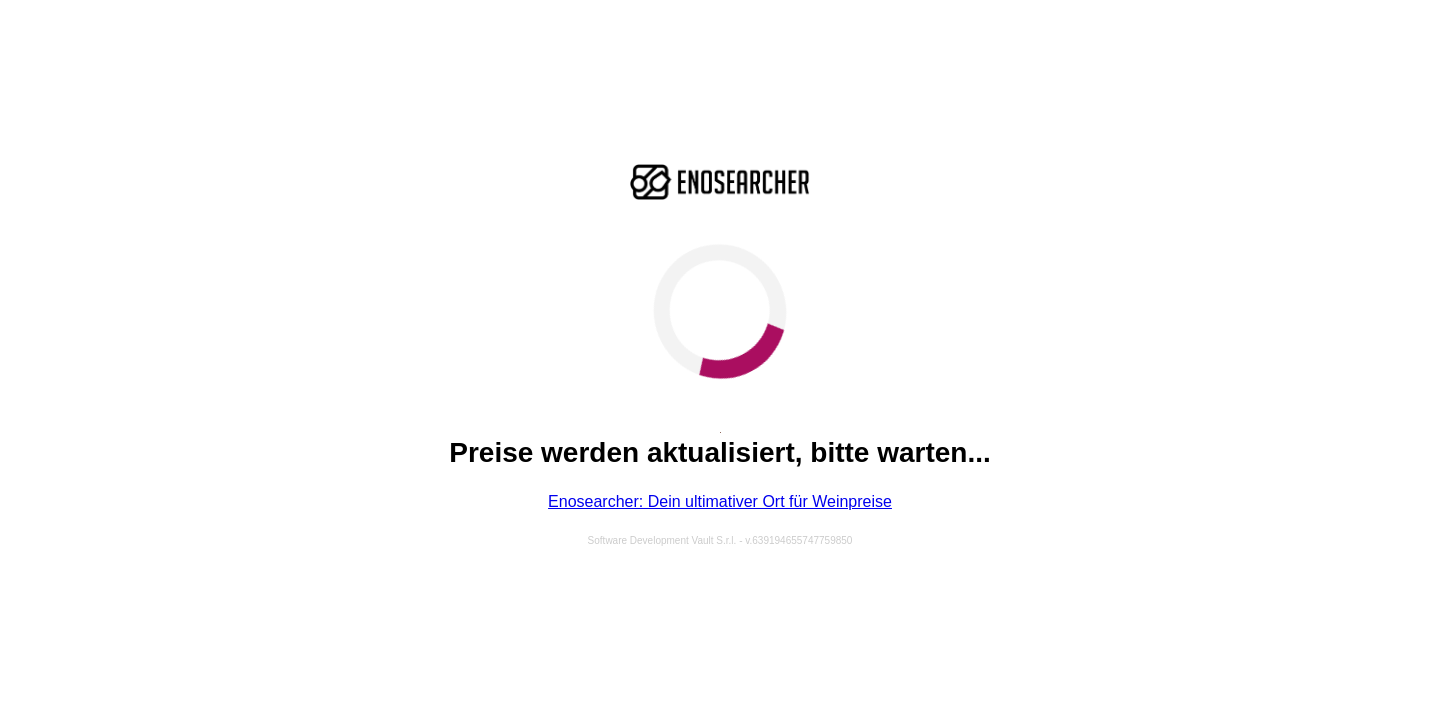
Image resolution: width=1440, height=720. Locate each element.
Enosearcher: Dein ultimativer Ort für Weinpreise (720, 501)
